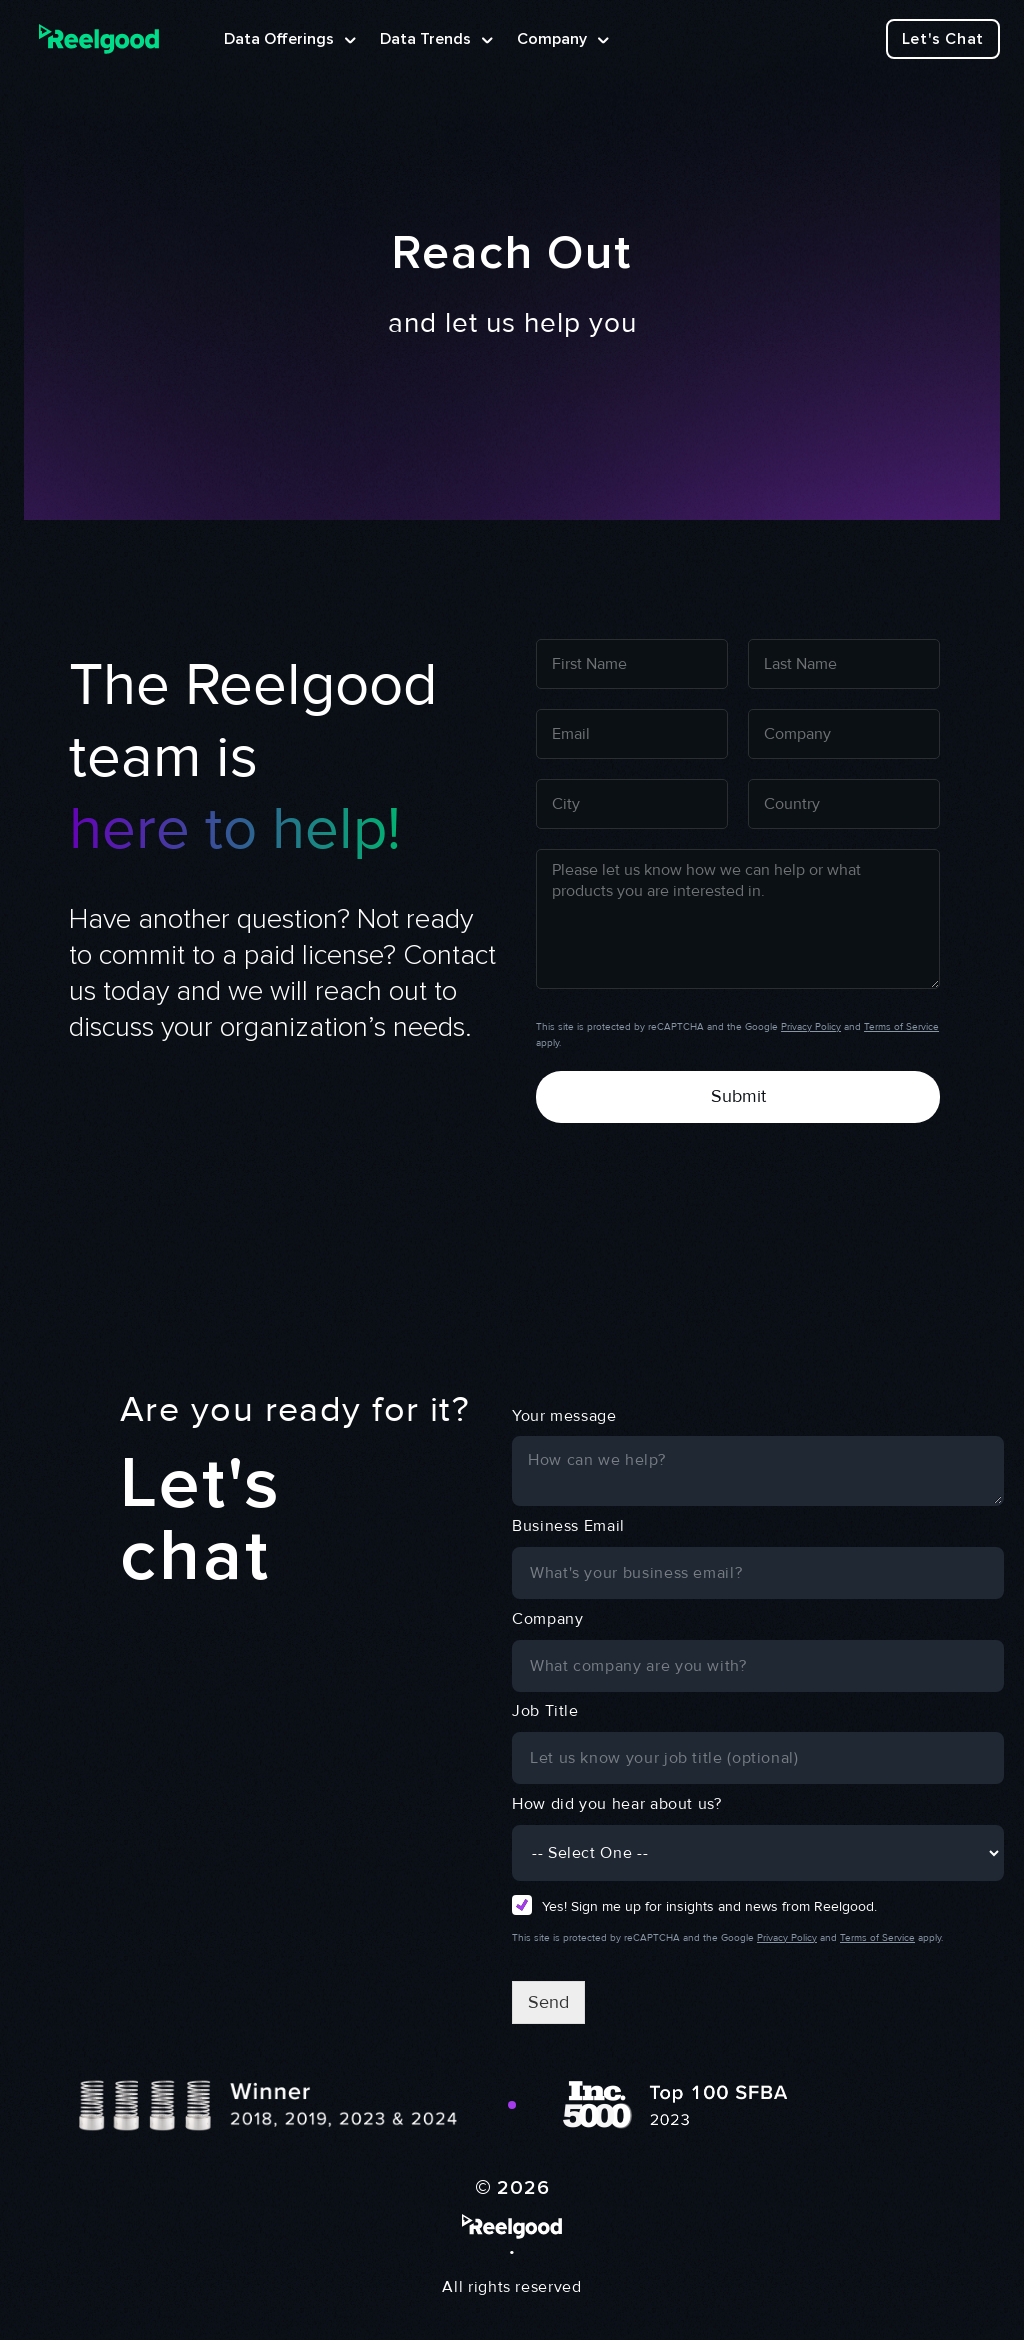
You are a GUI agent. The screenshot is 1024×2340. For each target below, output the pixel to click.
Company (547, 1619)
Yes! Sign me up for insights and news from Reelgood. (709, 1906)
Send (548, 2002)
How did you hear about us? (617, 1804)
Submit (738, 1096)
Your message (564, 1416)
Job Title (545, 1711)
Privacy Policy (811, 1027)
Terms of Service (901, 1027)
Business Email (568, 1526)
